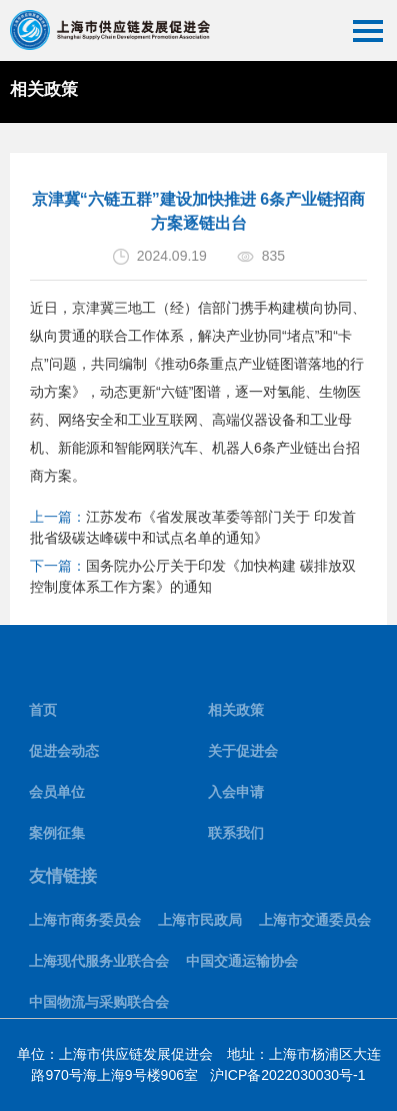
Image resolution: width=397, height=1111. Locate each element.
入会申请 (236, 798)
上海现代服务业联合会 (99, 966)
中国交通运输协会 (242, 966)
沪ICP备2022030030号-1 (288, 1075)
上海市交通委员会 (315, 925)
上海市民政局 (200, 925)
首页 (43, 716)
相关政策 (236, 716)
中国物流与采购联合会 (99, 1007)
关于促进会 (243, 757)
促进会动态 (64, 757)
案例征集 (57, 839)
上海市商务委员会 (85, 925)
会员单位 (57, 798)
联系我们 (236, 839)
